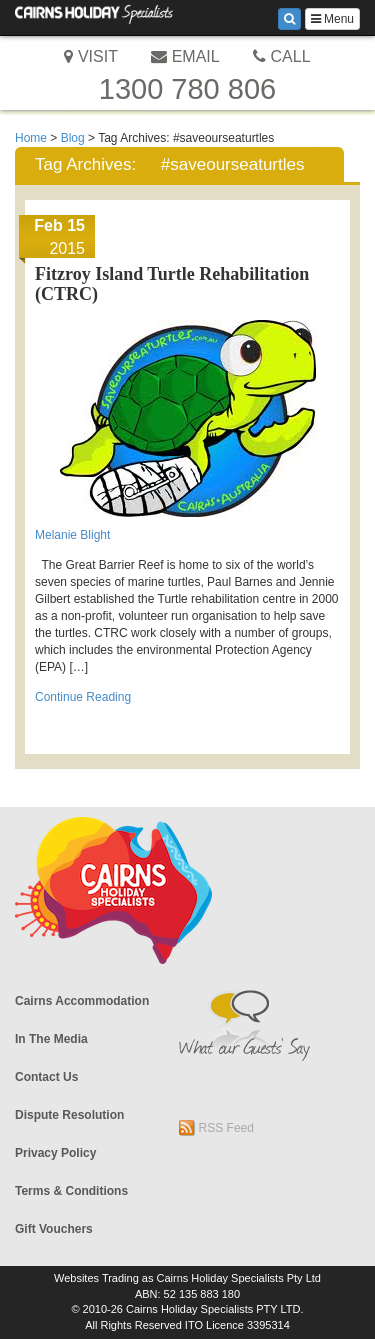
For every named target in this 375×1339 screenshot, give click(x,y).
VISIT (90, 56)
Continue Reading (83, 697)
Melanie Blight (72, 535)
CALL (281, 56)
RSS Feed (216, 1128)
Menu (332, 19)
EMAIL (185, 56)
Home (31, 138)
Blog (73, 138)
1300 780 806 (187, 89)
